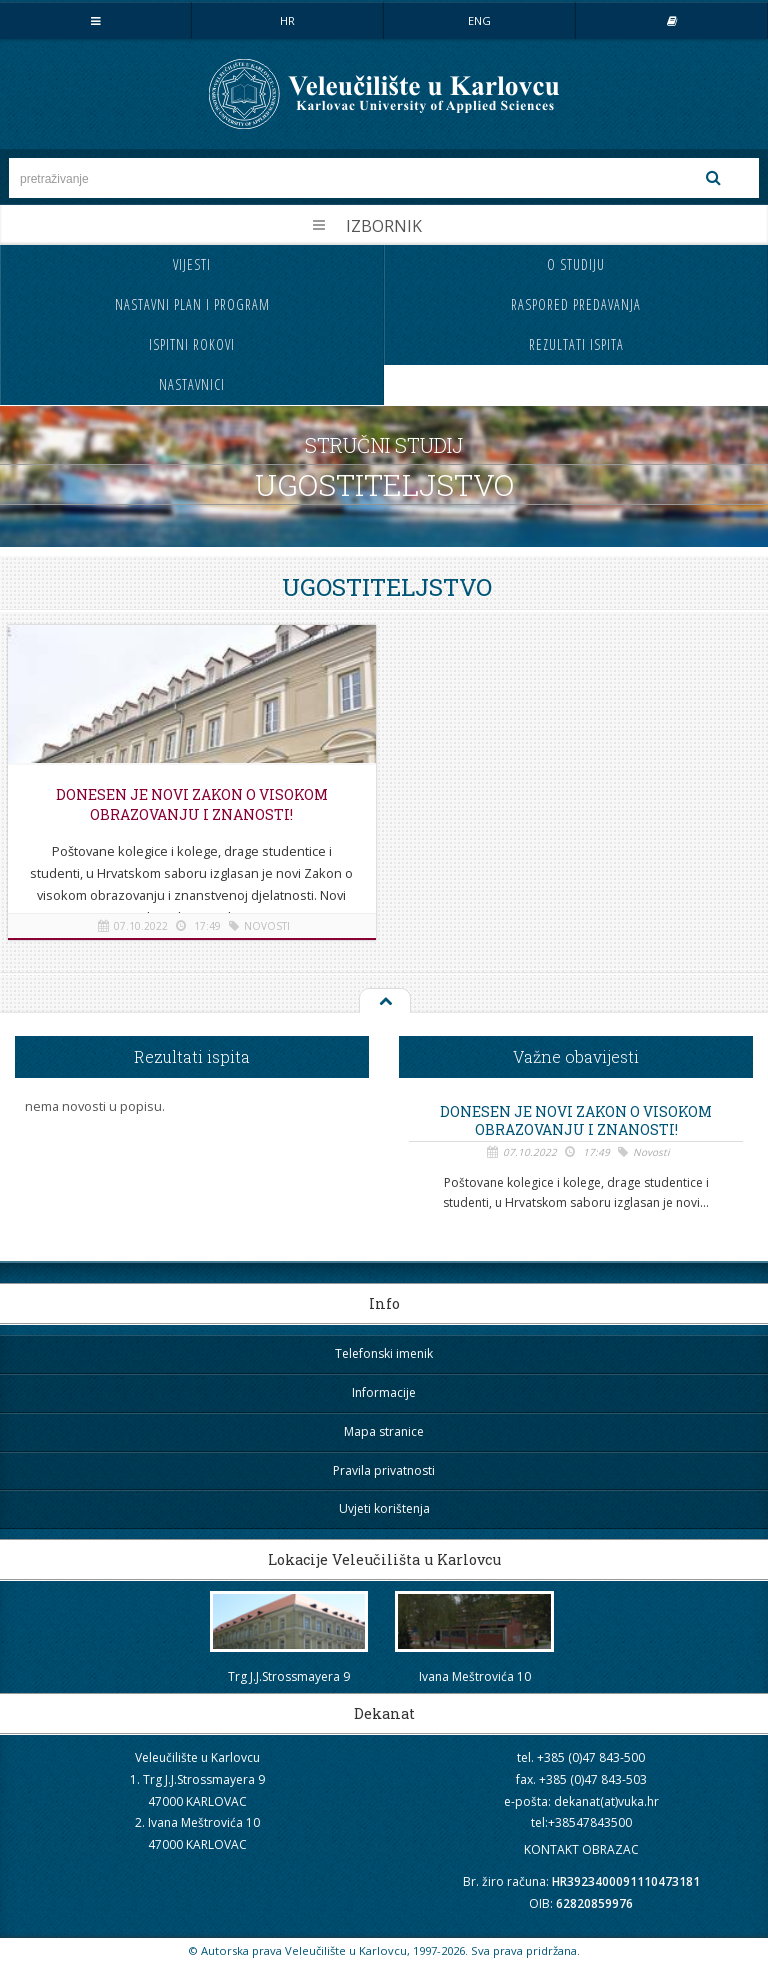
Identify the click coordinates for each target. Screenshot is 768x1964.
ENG (479, 20)
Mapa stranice (384, 1431)
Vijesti (192, 264)
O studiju (576, 264)
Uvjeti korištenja (384, 1508)
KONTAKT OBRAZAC (581, 1849)
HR (287, 20)
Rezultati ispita (576, 344)
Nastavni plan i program (192, 304)
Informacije (384, 1392)
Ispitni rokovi (192, 344)
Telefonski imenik (384, 1353)
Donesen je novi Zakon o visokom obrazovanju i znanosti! (192, 804)
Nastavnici (192, 384)
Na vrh (384, 1002)
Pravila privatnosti (384, 1470)
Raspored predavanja (576, 304)
